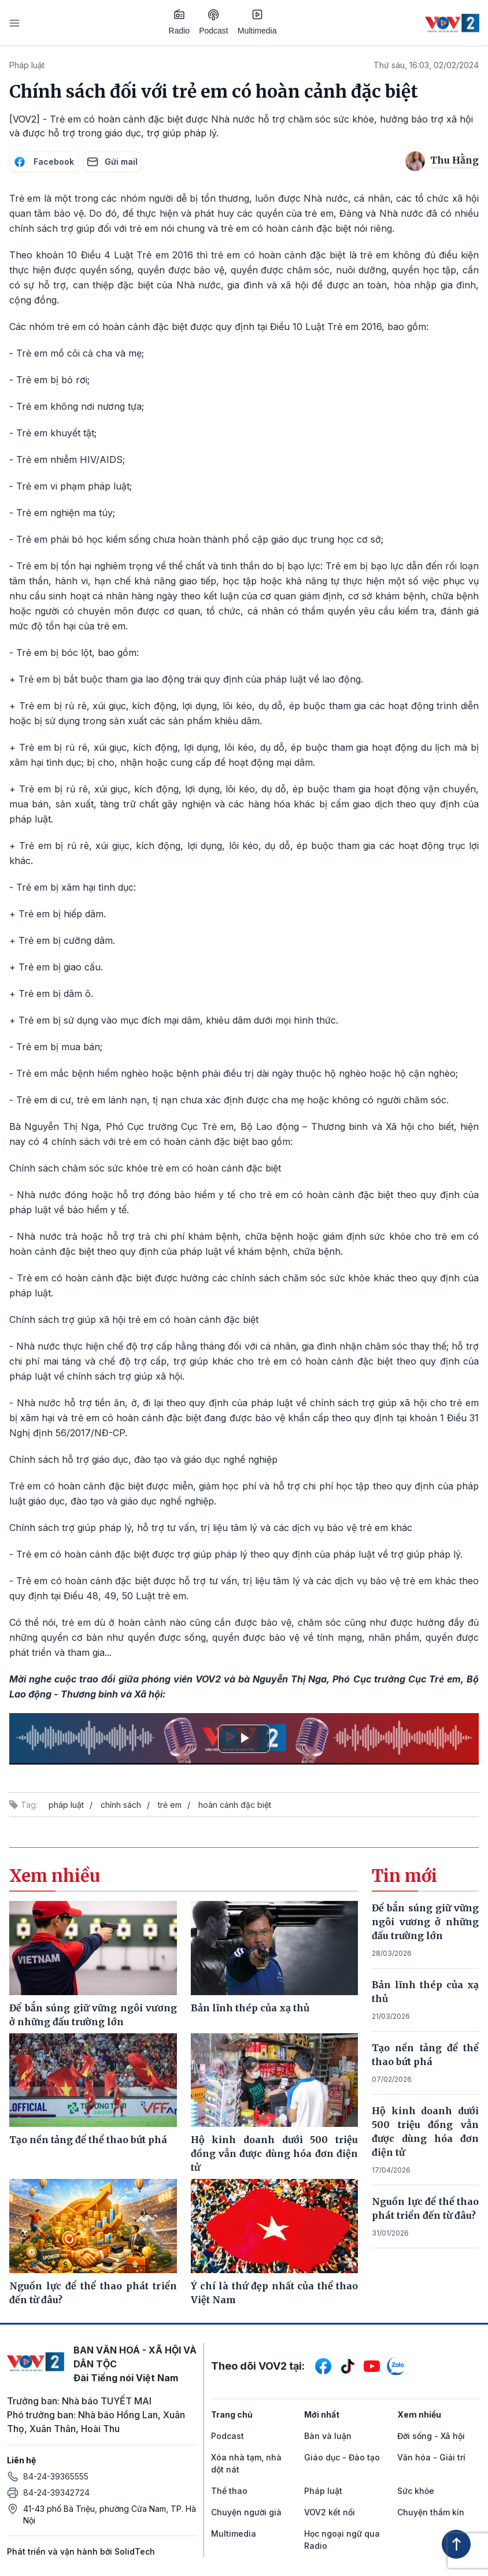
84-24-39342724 (56, 2492)
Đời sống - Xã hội (431, 2436)
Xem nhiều (419, 2414)
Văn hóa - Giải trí (431, 2457)
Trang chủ (232, 2414)
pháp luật (66, 1805)
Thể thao (229, 2491)
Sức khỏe (415, 2491)
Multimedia (257, 22)
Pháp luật (27, 65)
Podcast (213, 22)
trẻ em (170, 1805)
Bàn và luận (328, 2436)
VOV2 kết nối (329, 2512)
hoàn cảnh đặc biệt (234, 1805)
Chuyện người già (246, 2512)
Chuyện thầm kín (430, 2512)
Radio (179, 22)
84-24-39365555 (55, 2476)
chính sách (121, 1805)
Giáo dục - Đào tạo (342, 2457)
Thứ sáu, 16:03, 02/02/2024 (426, 65)
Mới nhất (321, 2414)
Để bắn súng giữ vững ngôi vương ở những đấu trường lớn (425, 1921)
